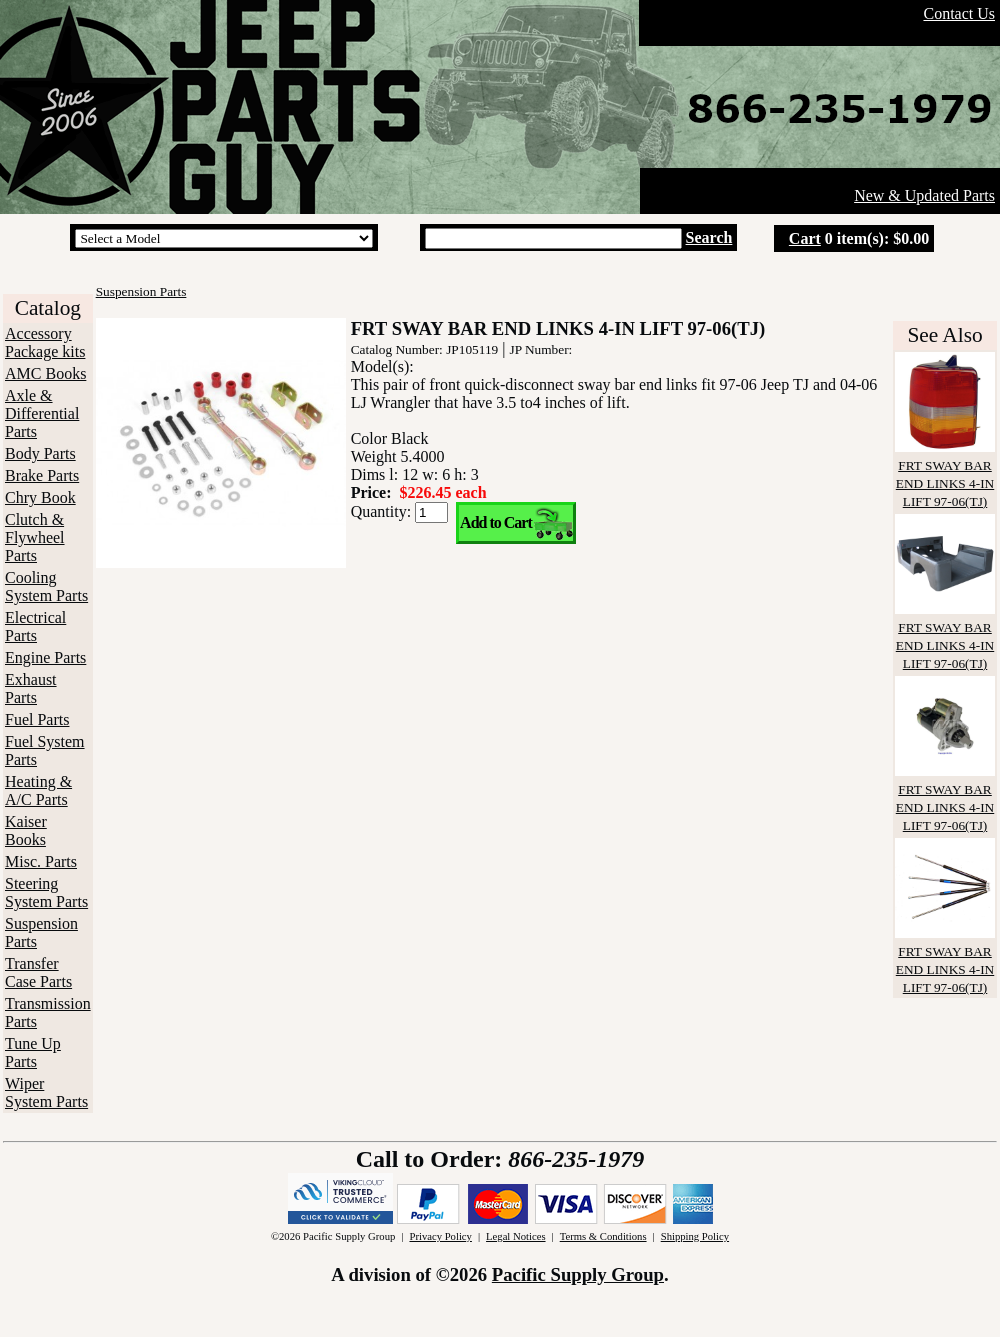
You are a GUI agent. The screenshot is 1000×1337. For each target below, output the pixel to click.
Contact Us (959, 13)
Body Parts (40, 453)
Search (709, 237)
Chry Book (40, 497)
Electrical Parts (35, 626)
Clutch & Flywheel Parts (35, 537)
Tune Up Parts (33, 1052)
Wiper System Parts (46, 1092)
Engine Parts (45, 657)
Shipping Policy (695, 1236)
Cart (805, 238)
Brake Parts (42, 475)
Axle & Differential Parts (42, 413)
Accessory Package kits (45, 342)
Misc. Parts (41, 861)
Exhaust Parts (31, 688)
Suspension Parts (141, 291)
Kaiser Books (26, 830)
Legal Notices (515, 1236)
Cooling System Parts (46, 586)
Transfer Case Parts (38, 972)
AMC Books (45, 373)
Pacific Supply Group (578, 1274)
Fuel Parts (37, 719)
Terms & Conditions (603, 1236)
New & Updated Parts (924, 195)
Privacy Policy (440, 1236)
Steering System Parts (46, 892)
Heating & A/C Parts (38, 790)
